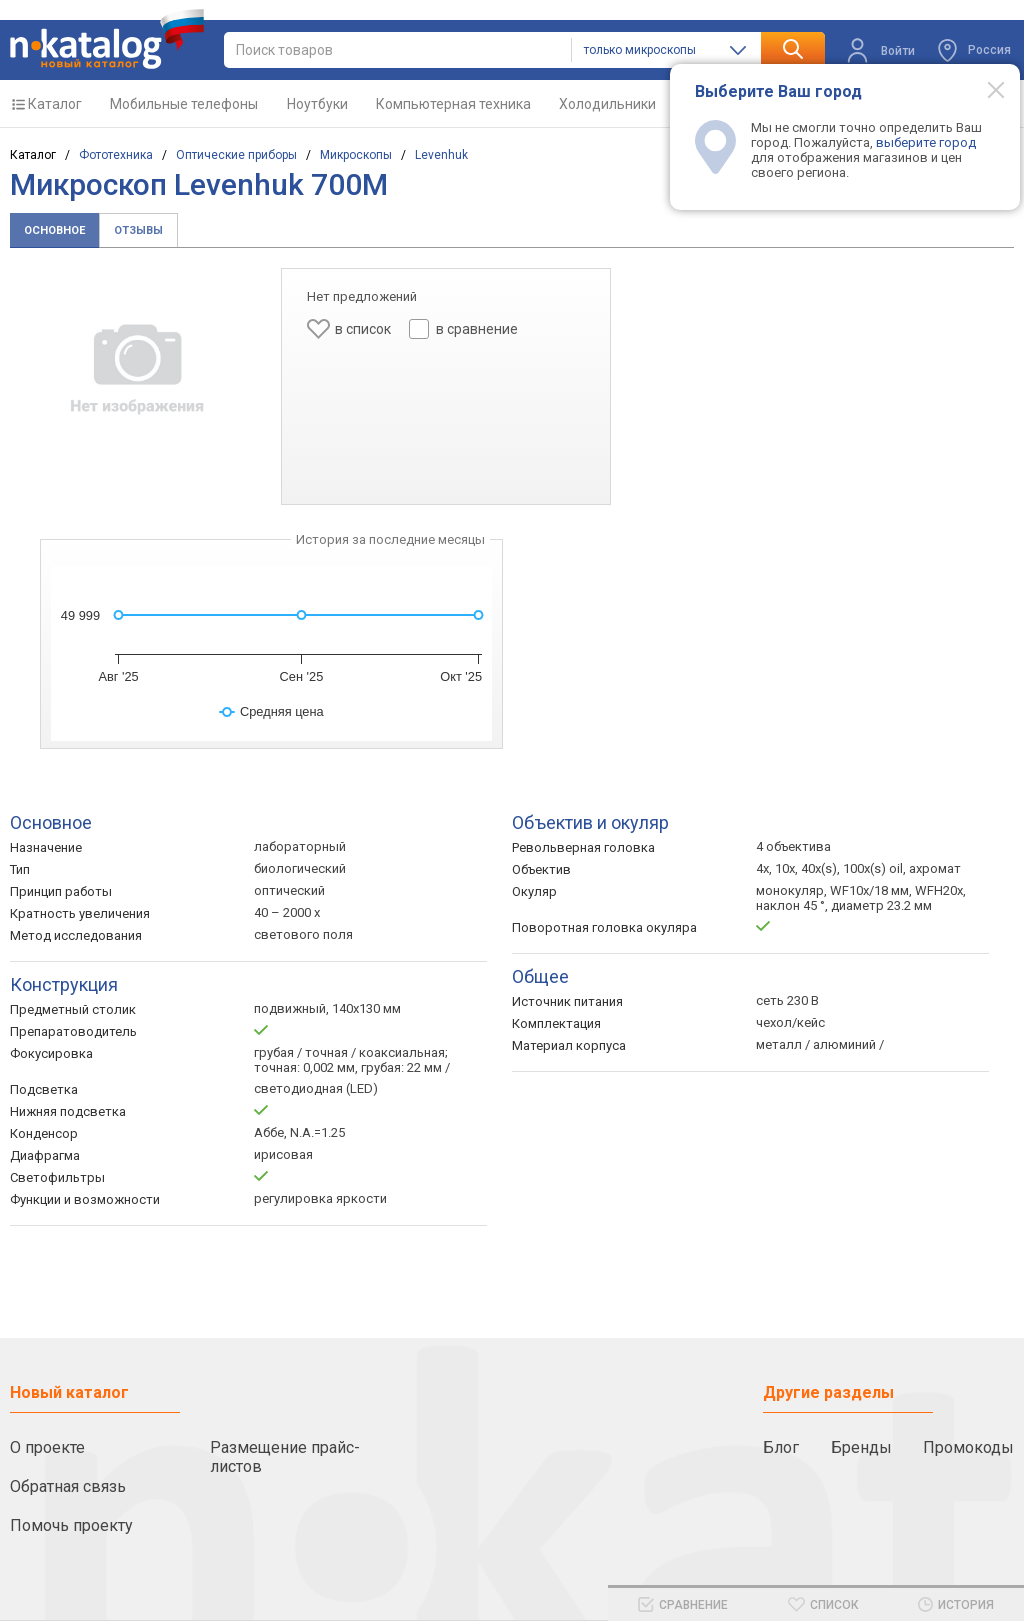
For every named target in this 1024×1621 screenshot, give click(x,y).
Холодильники (607, 104)
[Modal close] (985, 89)
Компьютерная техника (453, 104)
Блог (781, 1447)
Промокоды (968, 1447)
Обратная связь (68, 1486)
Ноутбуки (317, 104)
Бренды (861, 1447)
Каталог (55, 104)
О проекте (47, 1447)
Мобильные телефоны (184, 104)
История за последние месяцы (390, 539)
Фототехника (116, 155)
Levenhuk (441, 155)
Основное (54, 230)
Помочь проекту (71, 1525)
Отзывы (138, 230)
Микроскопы (356, 155)
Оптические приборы (236, 155)
